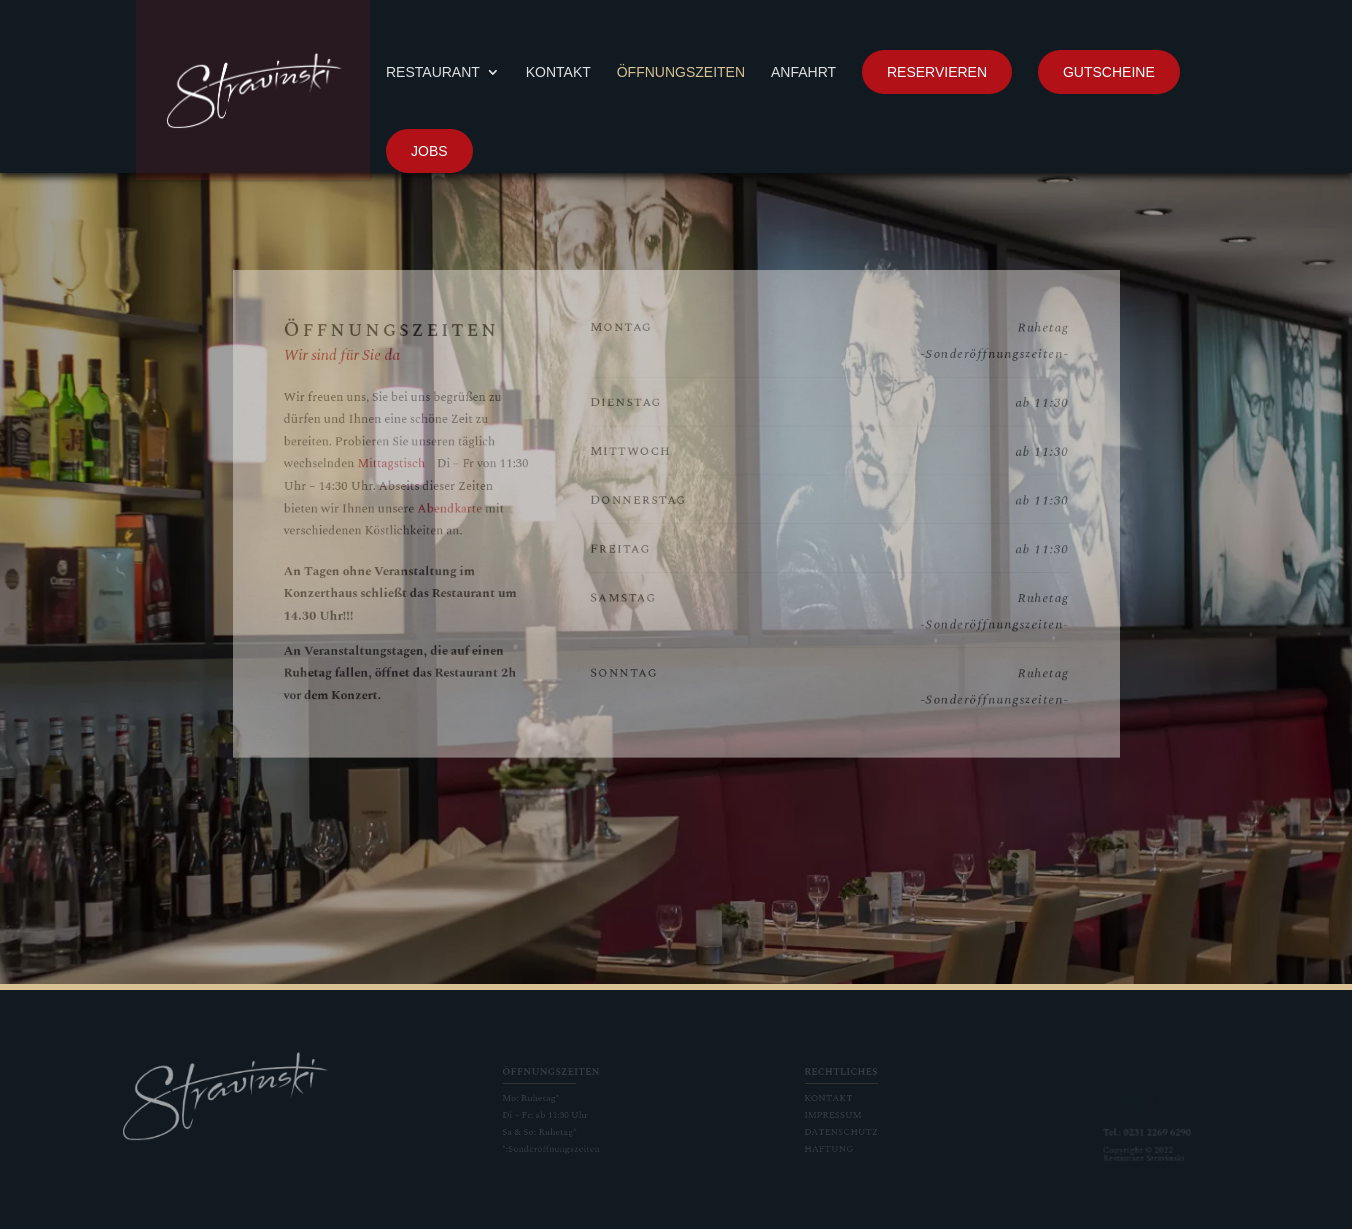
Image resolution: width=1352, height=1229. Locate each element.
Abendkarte (498, 509)
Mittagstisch (452, 474)
